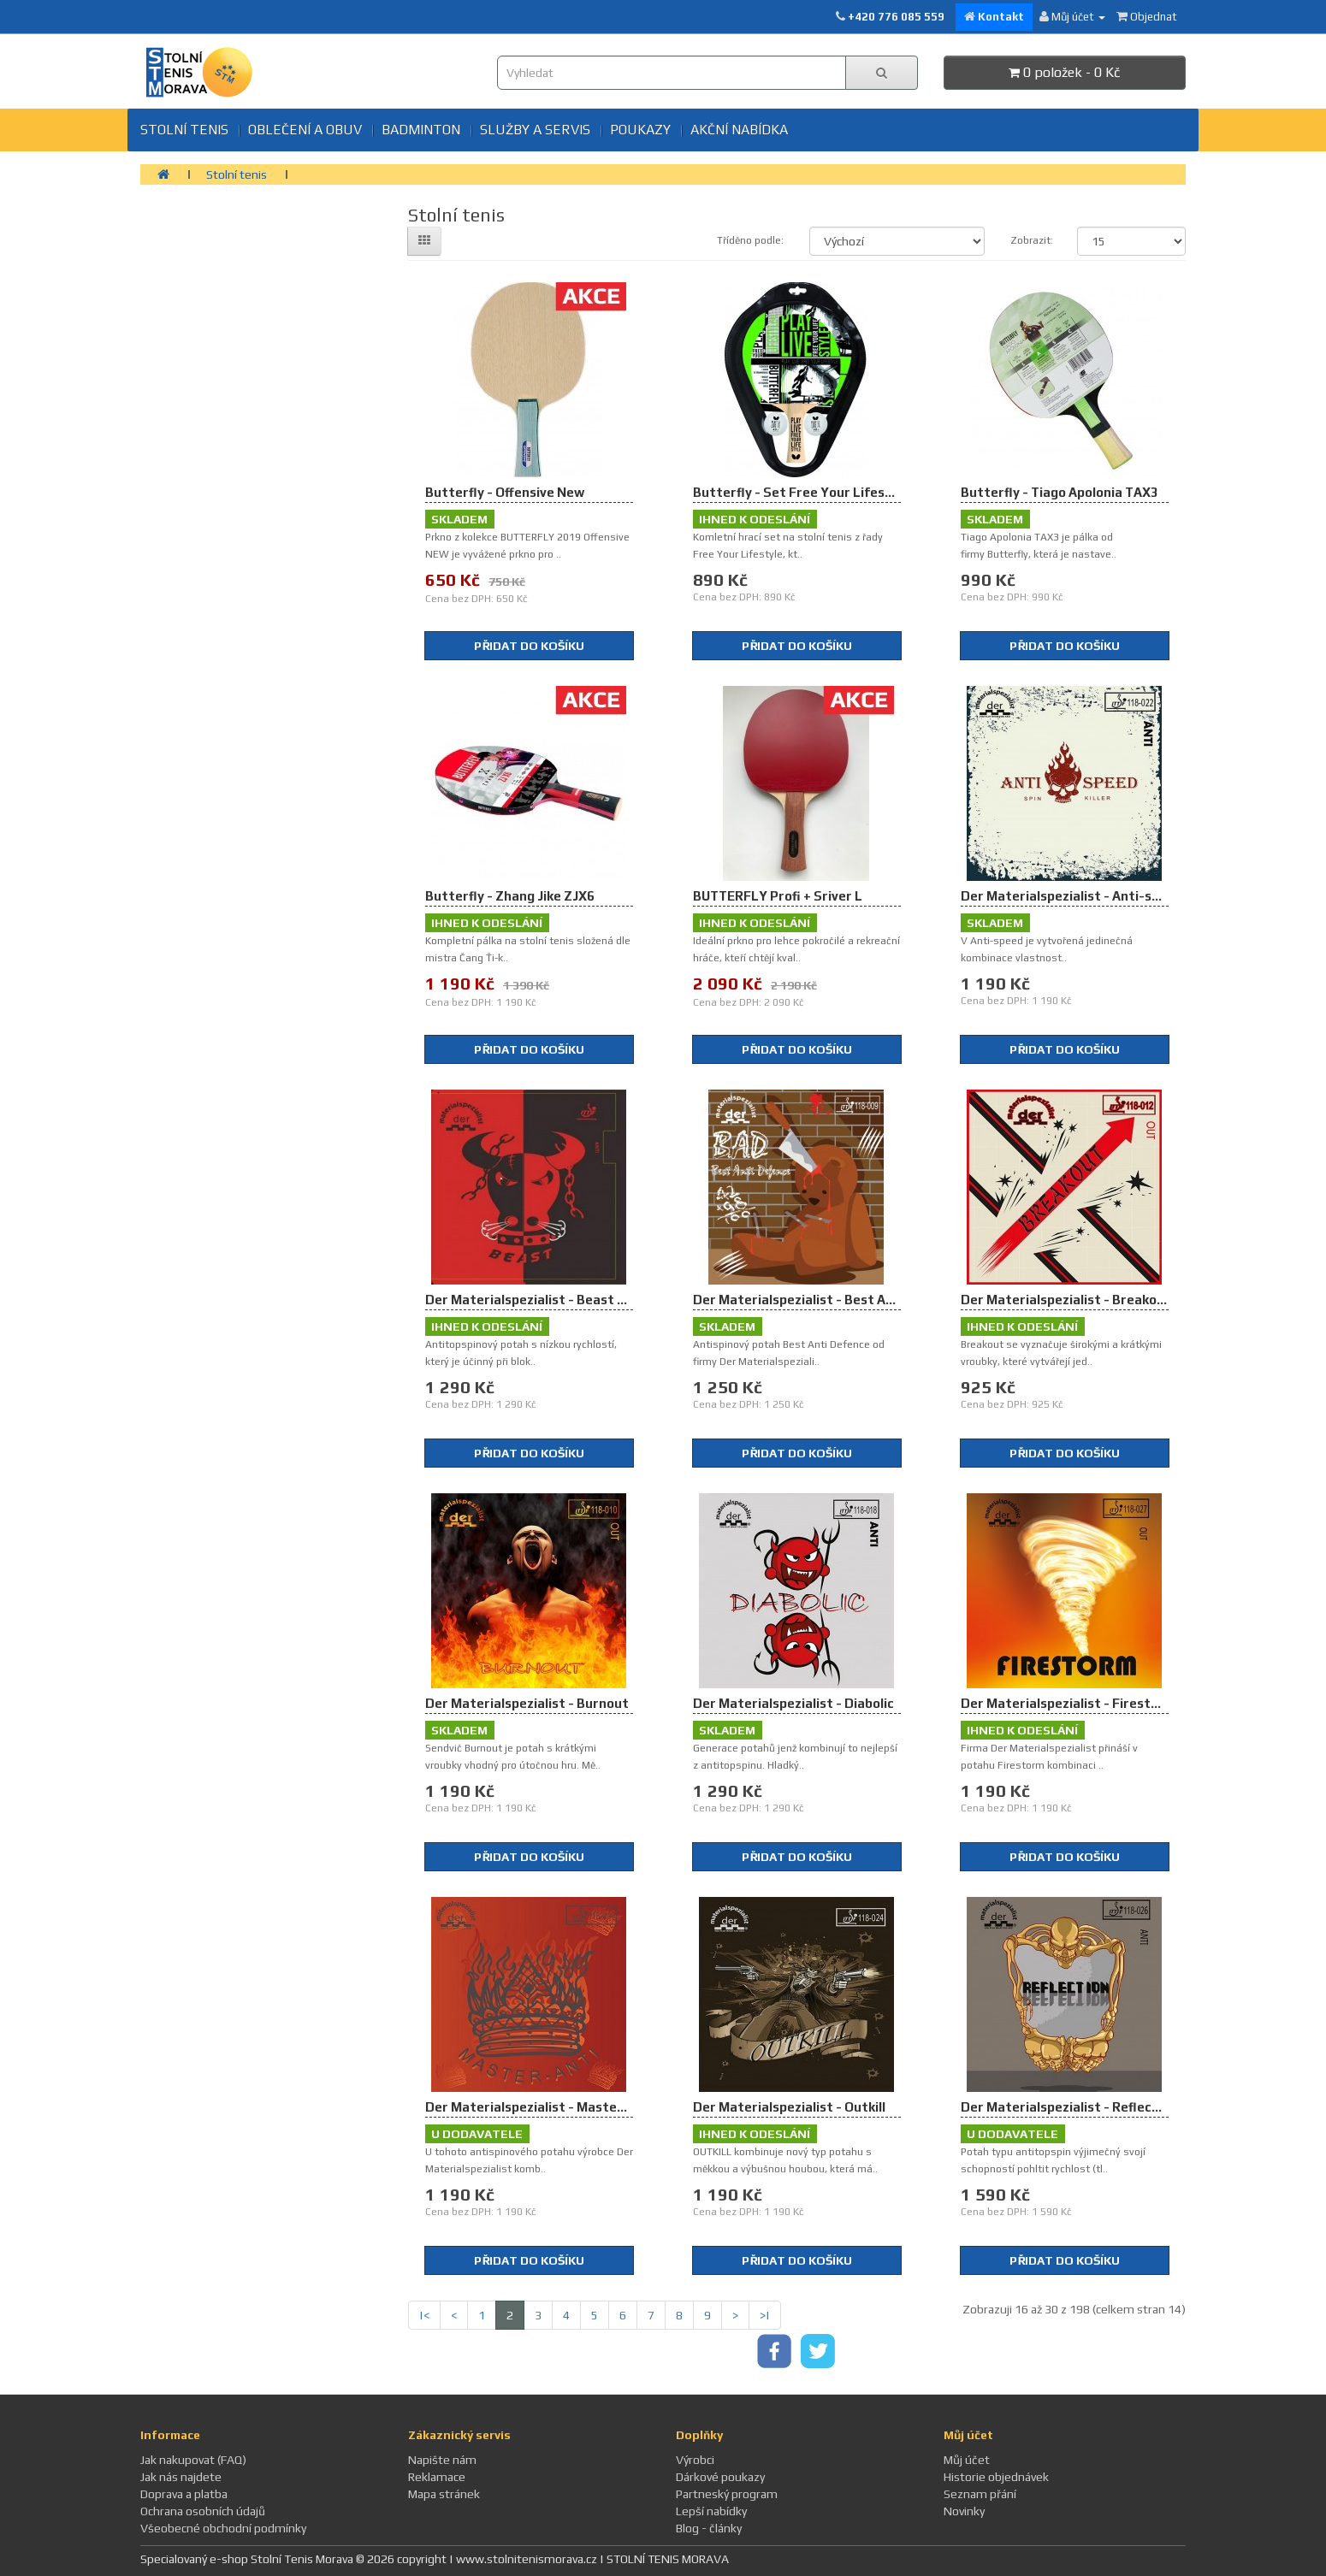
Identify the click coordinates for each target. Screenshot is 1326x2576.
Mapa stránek (444, 2494)
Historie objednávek (996, 2477)
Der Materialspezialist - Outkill (789, 2107)
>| (765, 2315)
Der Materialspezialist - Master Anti (538, 2107)
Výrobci (695, 2460)
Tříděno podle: (750, 240)
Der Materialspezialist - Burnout (527, 1703)
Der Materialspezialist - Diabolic (793, 1703)
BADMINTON (421, 129)
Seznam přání (980, 2494)
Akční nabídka (739, 129)
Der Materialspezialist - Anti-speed (1071, 896)
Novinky (964, 2511)
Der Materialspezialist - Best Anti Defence (826, 1299)
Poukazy (640, 129)
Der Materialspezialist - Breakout (1066, 1299)
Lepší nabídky (711, 2511)
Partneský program (727, 2494)
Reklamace (436, 2477)
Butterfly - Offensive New (504, 492)
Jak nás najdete (181, 2477)
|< (424, 2315)
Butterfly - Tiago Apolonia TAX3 (1059, 492)
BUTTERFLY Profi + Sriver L (777, 896)
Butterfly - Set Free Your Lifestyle (801, 492)
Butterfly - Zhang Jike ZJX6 (510, 896)
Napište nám (442, 2460)
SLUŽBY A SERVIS (535, 129)
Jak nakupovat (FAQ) (193, 2460)
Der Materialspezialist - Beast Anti (534, 1299)
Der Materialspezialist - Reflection (1069, 2107)
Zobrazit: (1030, 240)
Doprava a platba (184, 2494)
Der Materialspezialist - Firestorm (1068, 1703)
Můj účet (967, 2460)
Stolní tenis (184, 129)
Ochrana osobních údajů (202, 2511)
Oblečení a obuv (305, 129)
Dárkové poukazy (720, 2477)
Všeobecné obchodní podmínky (223, 2528)
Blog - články (709, 2528)
